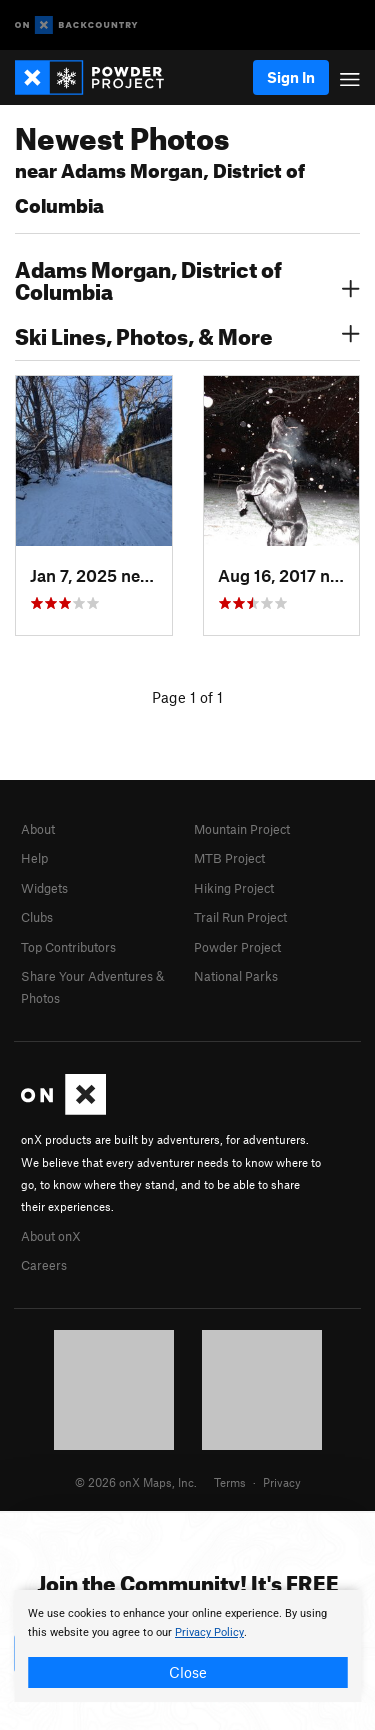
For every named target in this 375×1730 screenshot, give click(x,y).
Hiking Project (234, 888)
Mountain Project (242, 829)
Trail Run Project (240, 917)
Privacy (282, 1482)
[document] (187, 1646)
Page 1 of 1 (187, 697)
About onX (51, 1236)
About (38, 829)
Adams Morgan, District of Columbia (187, 278)
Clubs (37, 917)
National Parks (236, 976)
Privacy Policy (209, 1632)
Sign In (291, 77)
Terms (230, 1482)
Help (34, 858)
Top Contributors (68, 947)
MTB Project (229, 858)
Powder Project (237, 947)
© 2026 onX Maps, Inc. (136, 1482)
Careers (44, 1265)
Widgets (44, 888)
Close (188, 1672)
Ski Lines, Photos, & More (187, 334)
